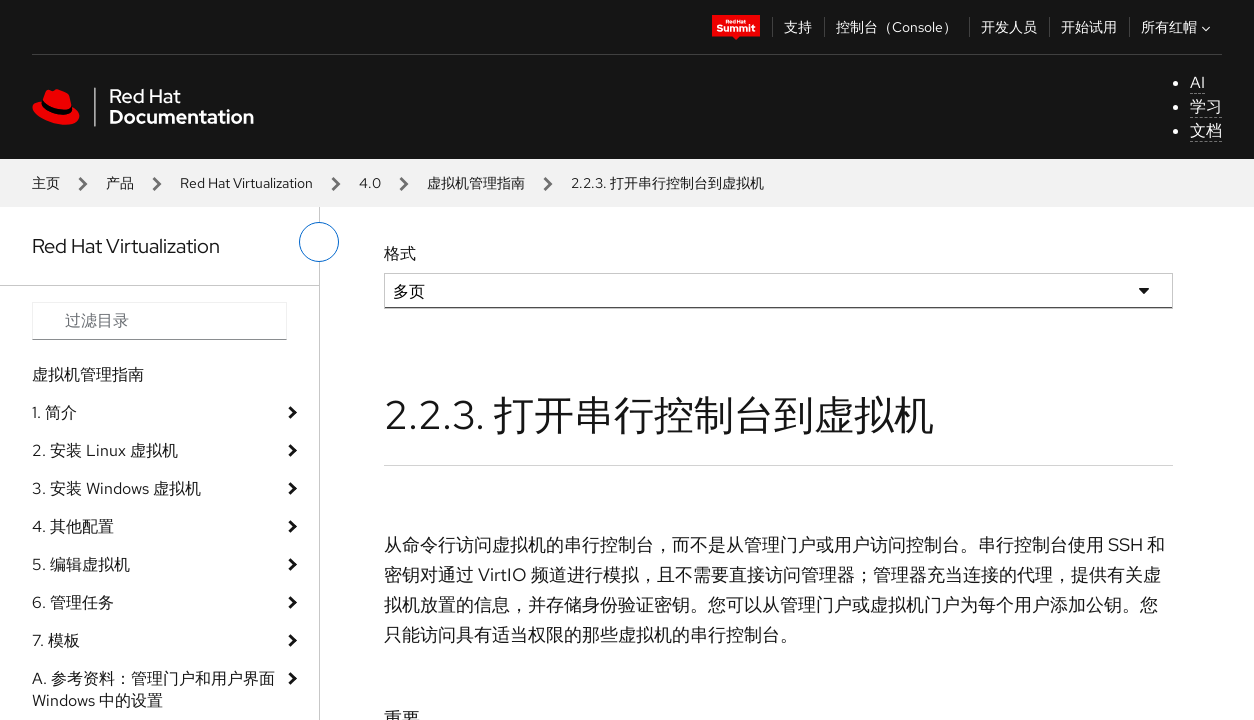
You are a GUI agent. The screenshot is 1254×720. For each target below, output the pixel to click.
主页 (46, 183)
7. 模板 (56, 640)
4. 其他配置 (73, 526)
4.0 (370, 183)
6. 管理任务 (73, 602)
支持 (798, 27)
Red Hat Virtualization (246, 183)
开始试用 (1089, 27)
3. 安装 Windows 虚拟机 (116, 488)
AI (1197, 82)
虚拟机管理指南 (476, 183)
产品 (120, 183)
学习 (1206, 106)
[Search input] (159, 321)
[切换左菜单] (319, 242)
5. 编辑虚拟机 (81, 564)
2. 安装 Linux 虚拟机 (105, 450)
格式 (400, 253)
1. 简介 (54, 412)
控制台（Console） (896, 27)
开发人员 (1009, 27)
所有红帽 (1178, 27)
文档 (1206, 130)
